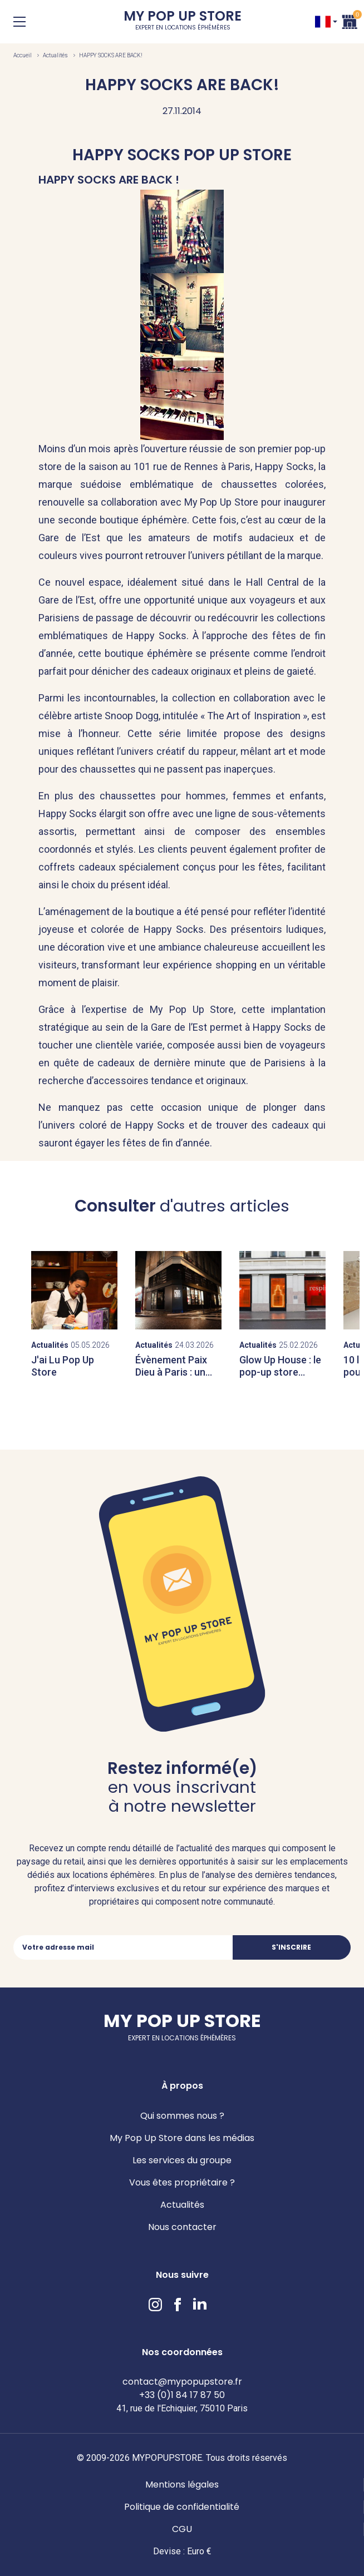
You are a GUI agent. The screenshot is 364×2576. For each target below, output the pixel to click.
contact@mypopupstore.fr (182, 2381)
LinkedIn (199, 2304)
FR (323, 21)
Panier (349, 20)
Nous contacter (182, 2227)
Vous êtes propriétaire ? (182, 2182)
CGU (182, 2529)
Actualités (55, 55)
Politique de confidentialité (181, 2506)
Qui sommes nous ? (182, 2115)
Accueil (22, 55)
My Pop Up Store (183, 22)
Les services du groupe (182, 2160)
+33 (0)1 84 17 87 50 (182, 2395)
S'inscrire (291, 1947)
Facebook (177, 2304)
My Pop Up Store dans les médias (182, 2138)
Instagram (155, 2304)
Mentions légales (182, 2484)
